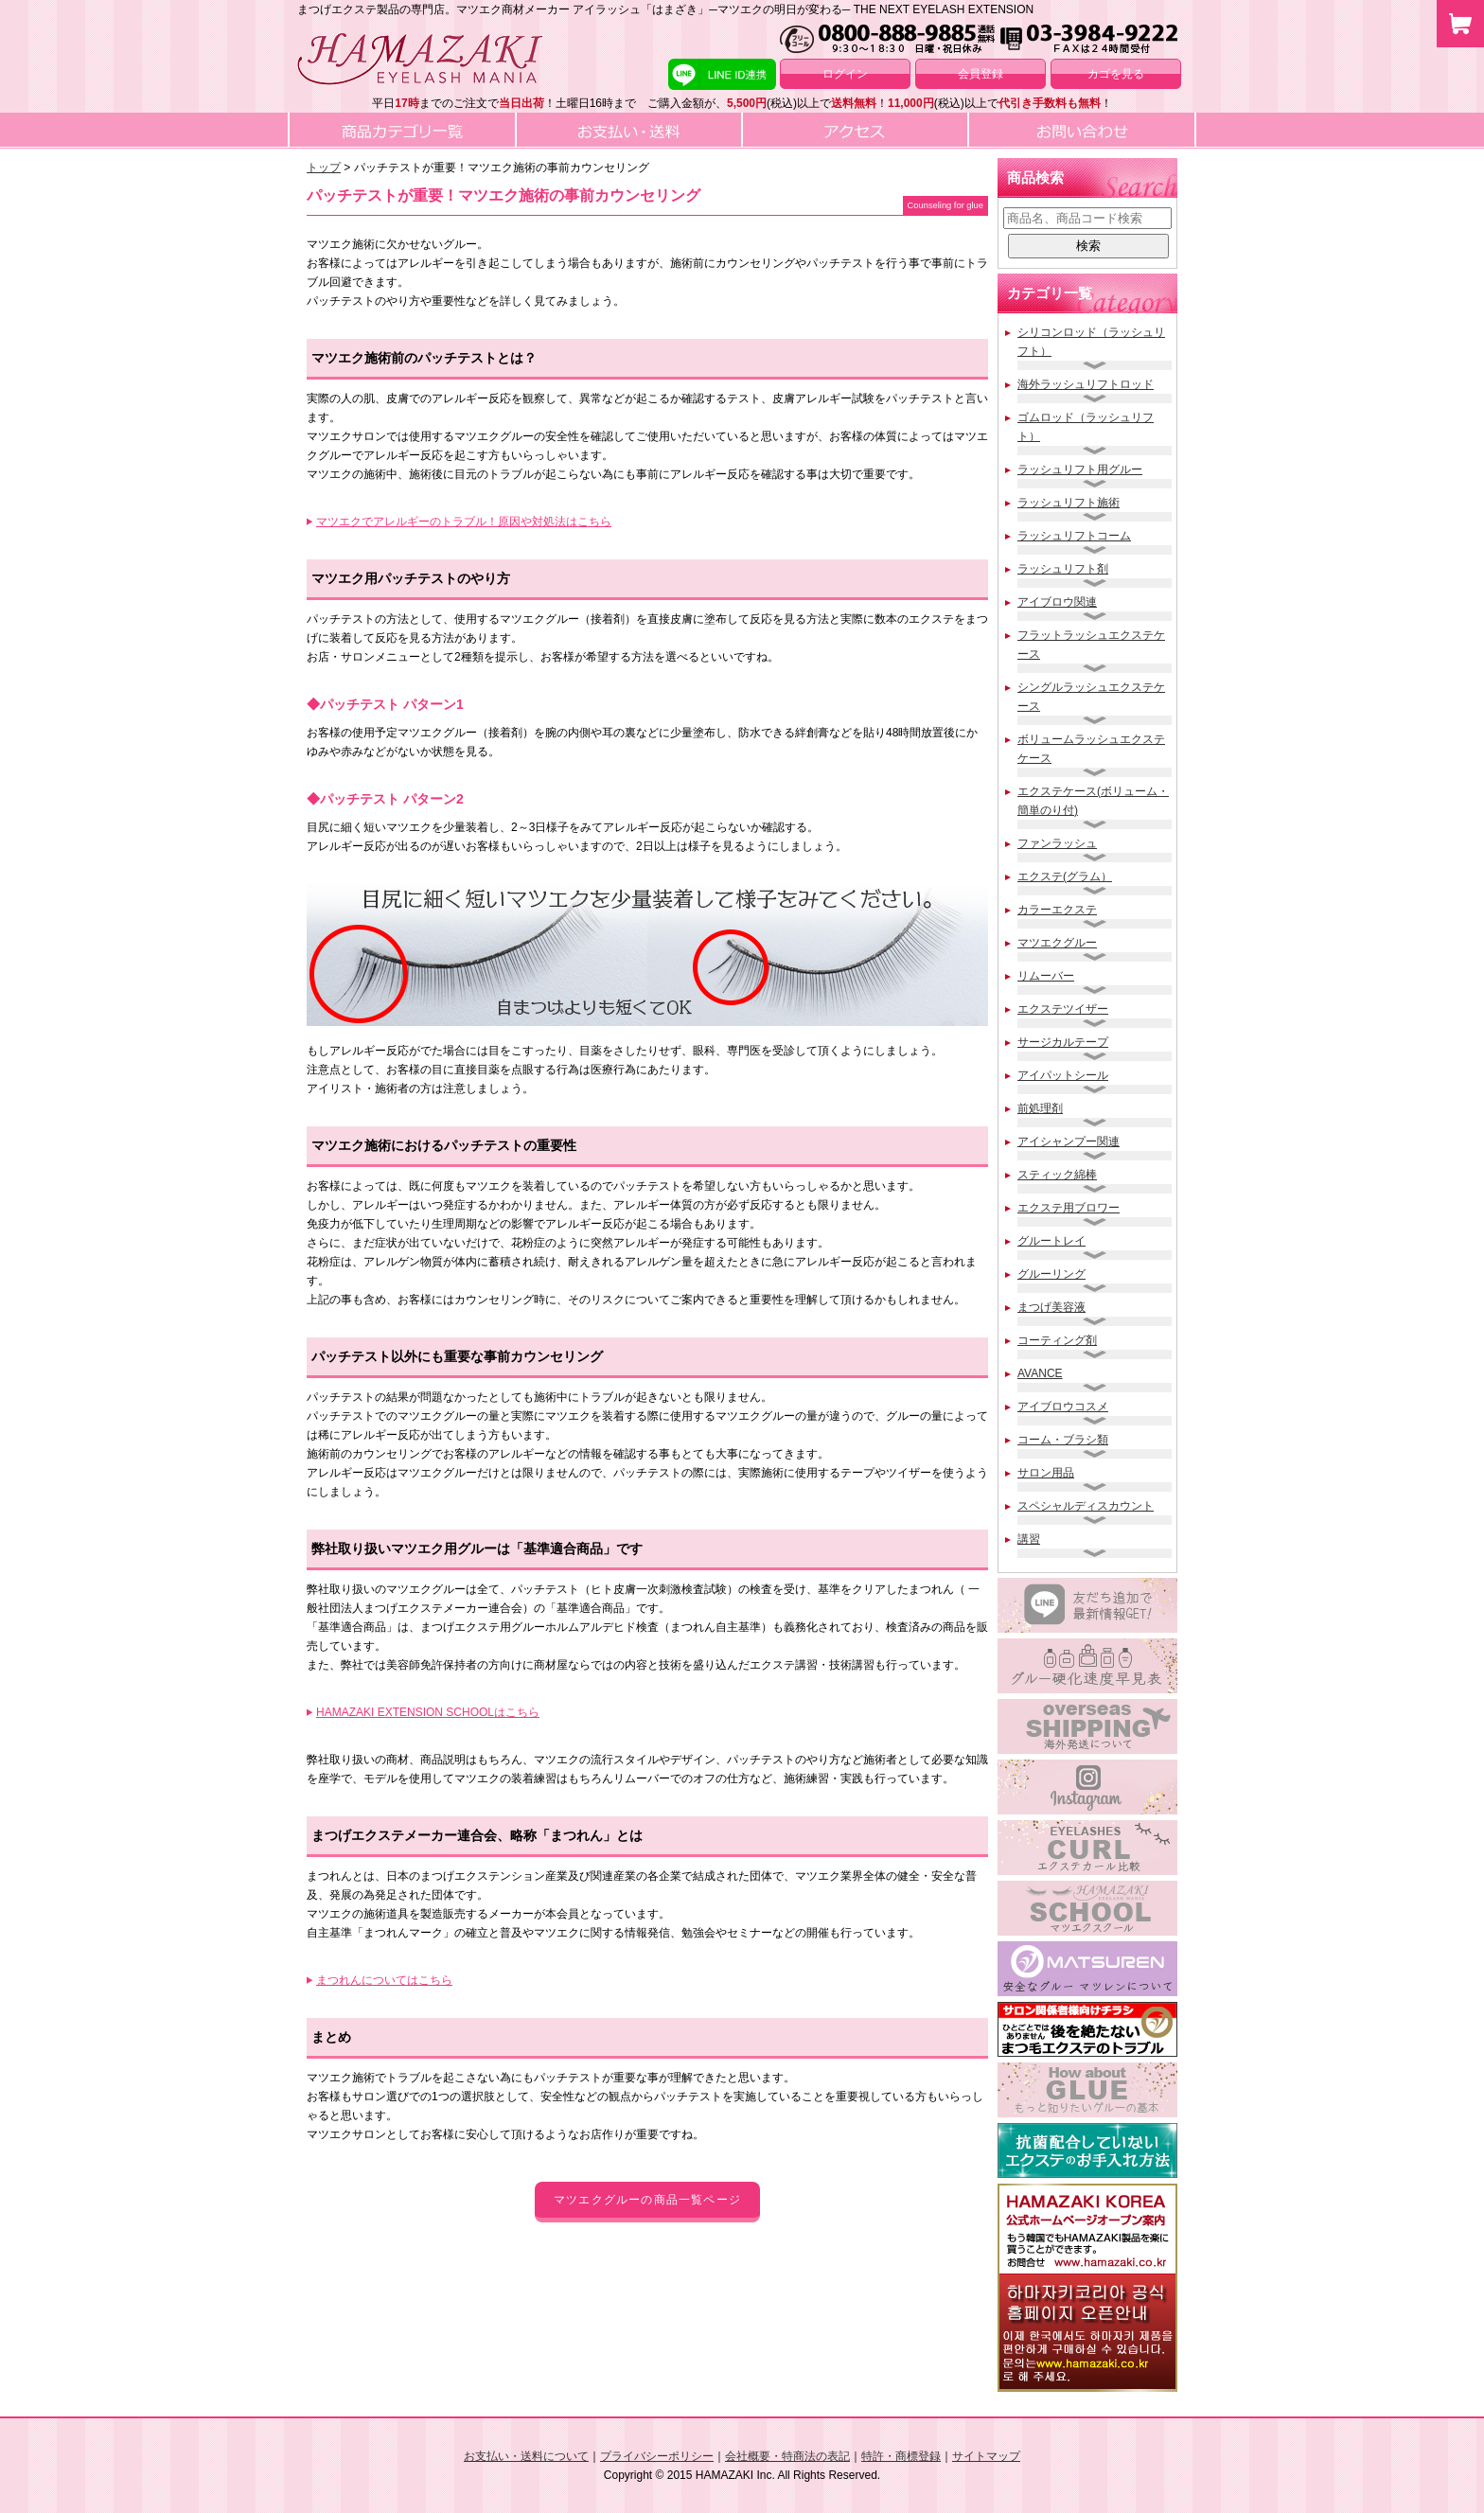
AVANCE (1040, 1373)
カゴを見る (1115, 73)
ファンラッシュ (1057, 843)
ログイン (845, 73)
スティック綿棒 (1057, 1174)
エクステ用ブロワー (1068, 1207)
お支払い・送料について (526, 2456)
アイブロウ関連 (1057, 602)
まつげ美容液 (1051, 1307)
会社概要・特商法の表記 (787, 2456)
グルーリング (1051, 1274)
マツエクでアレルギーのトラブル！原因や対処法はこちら (463, 521)
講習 (1028, 1539)
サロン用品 (1045, 1472)
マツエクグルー (1057, 942)
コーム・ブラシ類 (1062, 1439)
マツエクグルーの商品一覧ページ (647, 2199)
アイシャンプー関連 (1068, 1141)
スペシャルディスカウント (1085, 1506)
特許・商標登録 (901, 2456)
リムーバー (1045, 975)
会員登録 (980, 73)
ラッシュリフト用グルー (1079, 469)
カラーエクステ (1057, 909)
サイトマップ (986, 2456)
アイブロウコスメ (1062, 1406)
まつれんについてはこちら (384, 1980)
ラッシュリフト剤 (1062, 568)
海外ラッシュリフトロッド (1085, 384)
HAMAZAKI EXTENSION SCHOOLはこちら (427, 1712)
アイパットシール (1062, 1075)
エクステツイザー (1062, 1009)
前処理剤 (1040, 1108)
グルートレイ (1051, 1241)
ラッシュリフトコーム (1074, 535)
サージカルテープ (1062, 1042)
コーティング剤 (1057, 1340)
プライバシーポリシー (657, 2456)
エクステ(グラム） (1064, 876)
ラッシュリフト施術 (1068, 502)
